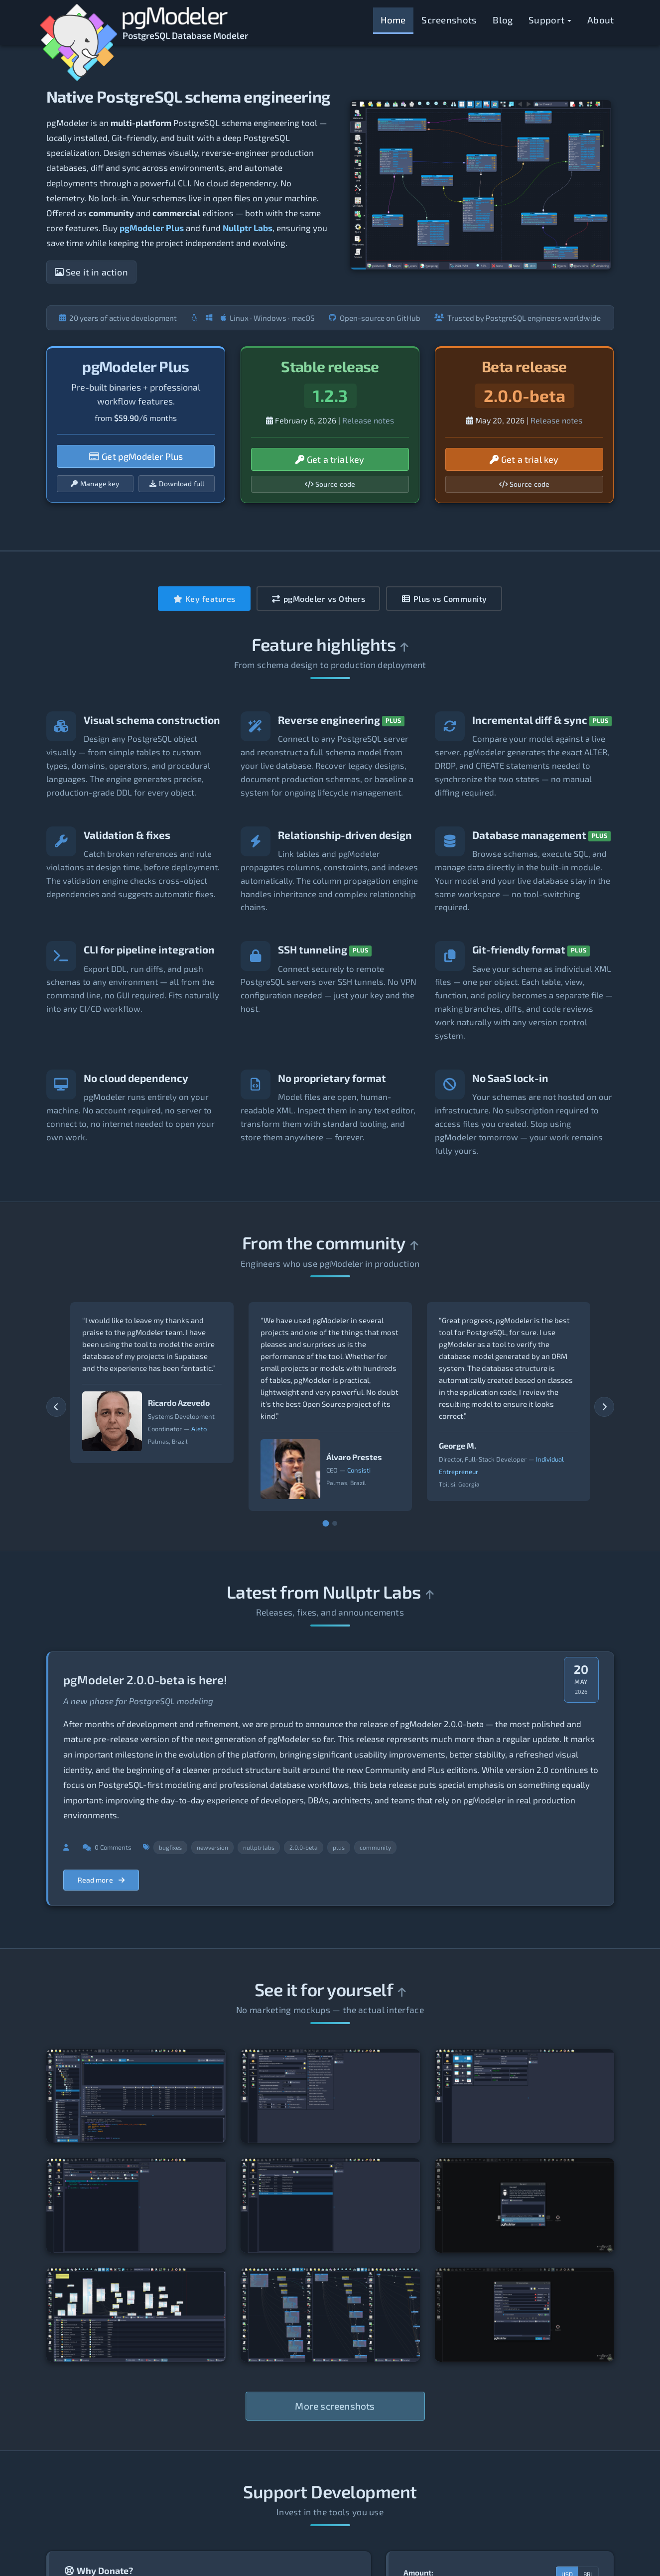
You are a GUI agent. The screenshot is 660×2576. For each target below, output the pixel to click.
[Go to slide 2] (334, 1523)
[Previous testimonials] (56, 1407)
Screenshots (449, 19)
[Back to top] (404, 647)
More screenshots (335, 2406)
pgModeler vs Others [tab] (318, 598)
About (600, 19)
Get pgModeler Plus (136, 456)
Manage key (95, 483)
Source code (330, 484)
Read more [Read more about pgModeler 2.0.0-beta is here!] (101, 1880)
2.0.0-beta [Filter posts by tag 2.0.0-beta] (303, 1847)
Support (549, 19)
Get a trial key (329, 459)
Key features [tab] (204, 598)
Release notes (368, 420)
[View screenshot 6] (524, 2205)
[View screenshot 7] (136, 2315)
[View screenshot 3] (524, 2096)
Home (393, 19)
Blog (503, 19)
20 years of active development (118, 317)
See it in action (91, 272)
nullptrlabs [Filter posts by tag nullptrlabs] (258, 1847)
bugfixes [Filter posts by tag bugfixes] (170, 1847)
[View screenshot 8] (330, 2315)
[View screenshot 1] (136, 2096)
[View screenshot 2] (330, 2096)
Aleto (199, 1429)
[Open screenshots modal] (480, 183)
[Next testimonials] (604, 1407)
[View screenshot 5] (330, 2205)
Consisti (359, 1471)
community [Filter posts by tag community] (375, 1847)
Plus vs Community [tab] (444, 598)
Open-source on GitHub (374, 317)
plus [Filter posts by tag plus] (339, 1847)
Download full (176, 483)
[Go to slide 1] (325, 1523)
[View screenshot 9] (524, 2315)
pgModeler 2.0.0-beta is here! (145, 1679)
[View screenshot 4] (136, 2205)
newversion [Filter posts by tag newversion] (212, 1847)
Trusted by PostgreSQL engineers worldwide (517, 317)
